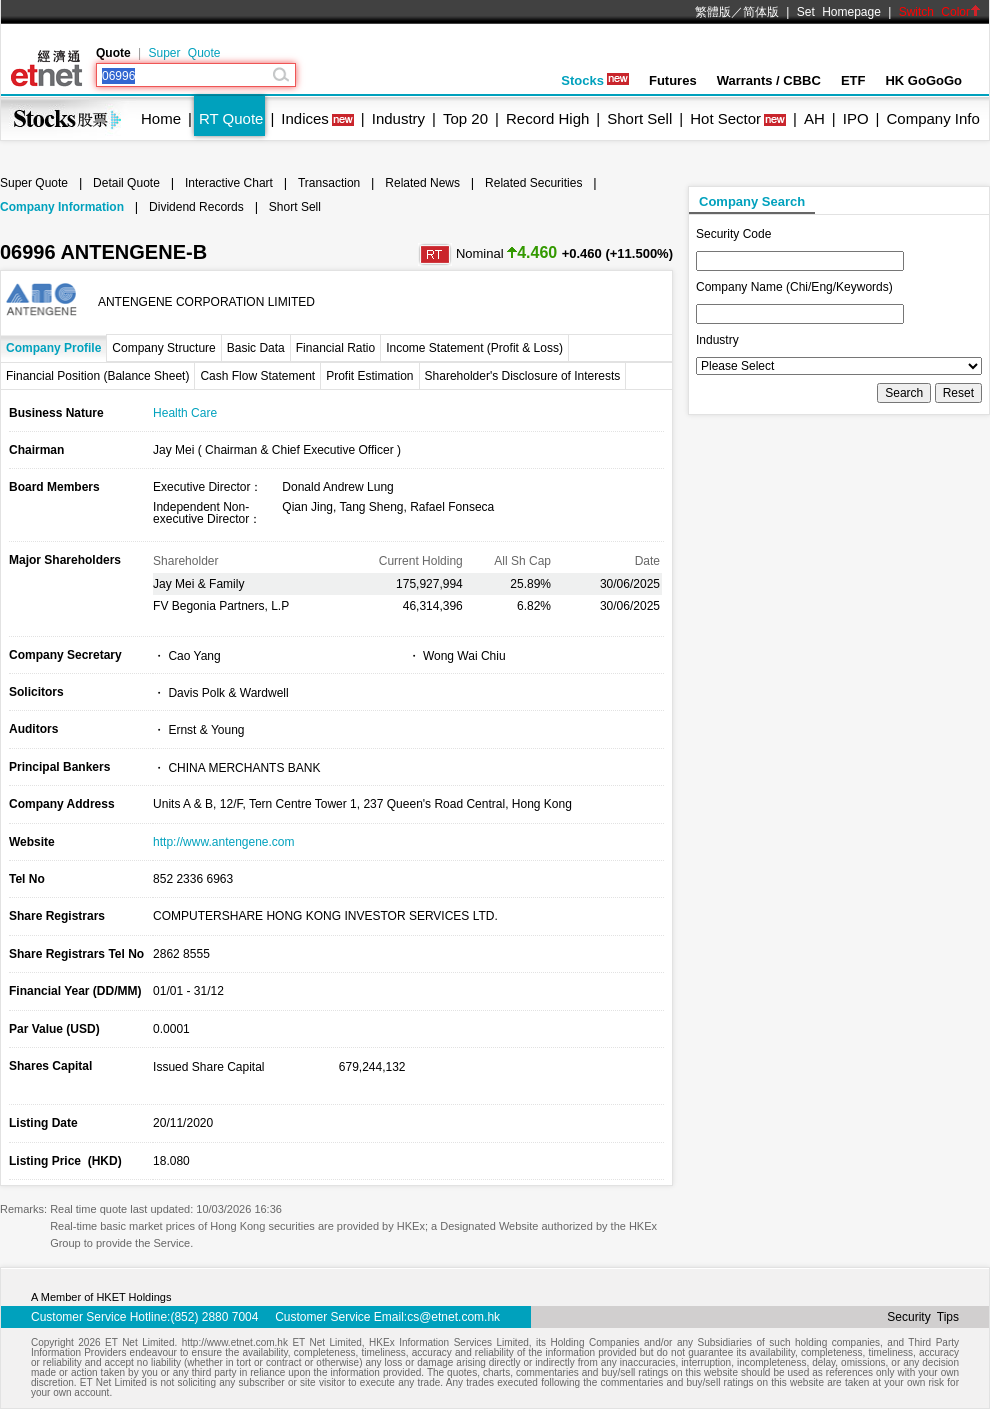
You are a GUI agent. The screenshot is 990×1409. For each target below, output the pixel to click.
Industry (398, 118)
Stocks (595, 80)
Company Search (752, 201)
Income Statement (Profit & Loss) (474, 348)
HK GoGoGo (923, 80)
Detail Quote (126, 183)
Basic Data (256, 348)
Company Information (62, 207)
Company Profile (53, 348)
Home (161, 118)
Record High (547, 118)
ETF (853, 80)
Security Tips (923, 1317)
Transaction (329, 183)
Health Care (185, 413)
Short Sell (639, 118)
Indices (305, 118)
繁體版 (713, 12)
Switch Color (940, 12)
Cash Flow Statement (257, 376)
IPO (856, 118)
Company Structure (163, 348)
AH (814, 118)
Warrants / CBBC (769, 80)
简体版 (761, 12)
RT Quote (231, 118)
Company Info (932, 118)
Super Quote (184, 53)
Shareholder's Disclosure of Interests (523, 376)
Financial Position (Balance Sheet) (97, 376)
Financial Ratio (335, 348)
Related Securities (533, 183)
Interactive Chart (229, 183)
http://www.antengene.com (223, 842)
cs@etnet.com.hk (453, 1317)
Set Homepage (839, 12)
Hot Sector (725, 118)
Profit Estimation (369, 376)
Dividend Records (196, 207)
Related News (422, 183)
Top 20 (465, 118)
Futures (673, 80)
